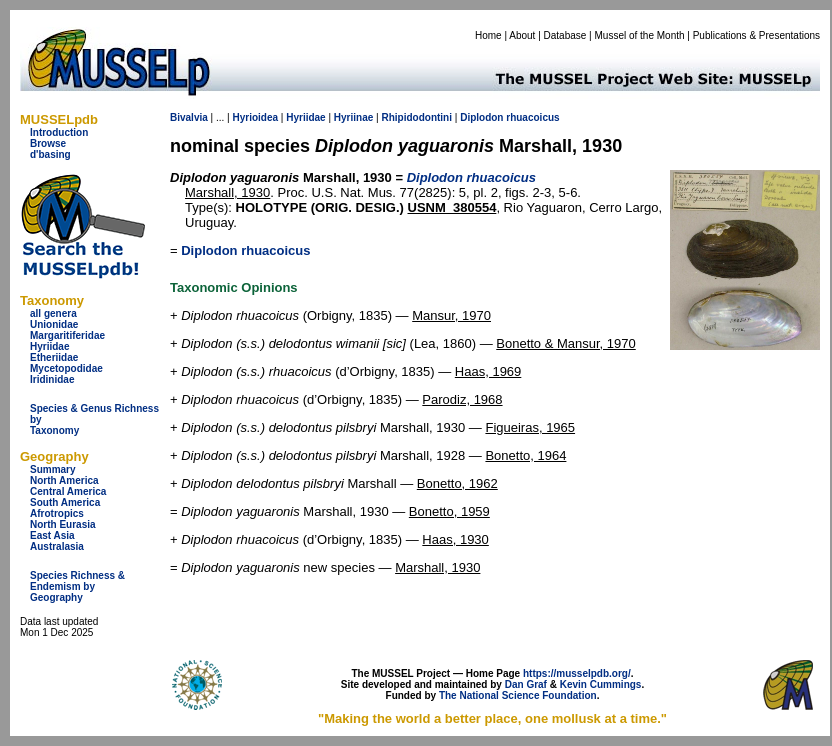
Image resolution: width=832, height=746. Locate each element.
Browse (48, 143)
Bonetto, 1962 (457, 483)
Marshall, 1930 (227, 192)
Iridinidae (52, 379)
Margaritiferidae (67, 335)
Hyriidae (49, 346)
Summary (53, 469)
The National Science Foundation (518, 695)
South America (65, 502)
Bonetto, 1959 (449, 511)
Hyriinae (353, 117)
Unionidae (54, 324)
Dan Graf (526, 684)
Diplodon (481, 117)
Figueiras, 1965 (530, 427)
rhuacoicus (532, 117)
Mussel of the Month (640, 35)
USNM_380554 (452, 207)
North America (64, 480)
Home (488, 35)
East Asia (52, 535)
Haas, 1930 (455, 539)
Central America (68, 491)
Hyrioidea (255, 117)
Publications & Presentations (756, 35)
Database (565, 35)
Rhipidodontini (416, 117)
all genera (53, 313)
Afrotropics (57, 513)
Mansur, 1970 (451, 315)
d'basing (50, 154)
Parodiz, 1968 (462, 399)
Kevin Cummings (601, 684)
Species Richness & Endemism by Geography (77, 586)
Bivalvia (189, 117)
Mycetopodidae (66, 368)
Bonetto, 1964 (525, 455)
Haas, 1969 (488, 371)
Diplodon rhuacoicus (245, 250)
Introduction (59, 132)
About (522, 35)
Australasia (57, 546)
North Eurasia (63, 524)
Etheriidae (54, 357)
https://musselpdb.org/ (577, 673)
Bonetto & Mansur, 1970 (565, 343)
